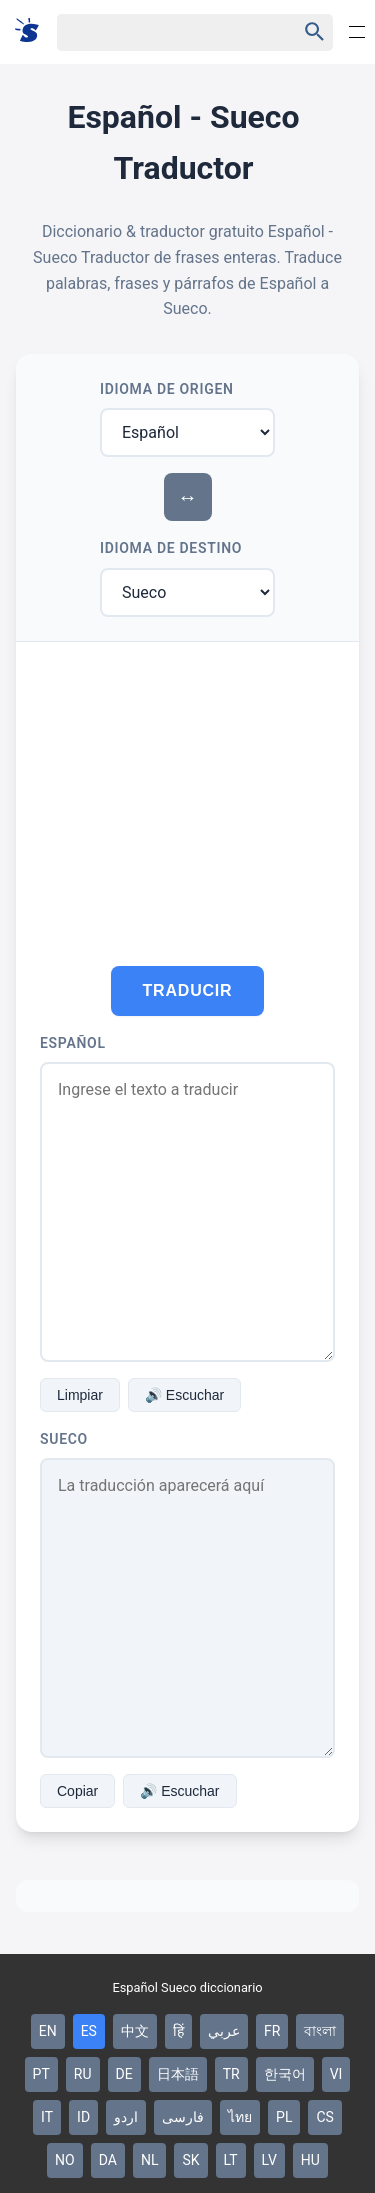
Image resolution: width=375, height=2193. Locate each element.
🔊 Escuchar (184, 1395)
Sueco (64, 1439)
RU (83, 2074)
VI (336, 2074)
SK (190, 2160)
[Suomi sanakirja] (33, 31)
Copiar (77, 1791)
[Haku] (159, 32)
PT (41, 2074)
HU (310, 2160)
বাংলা (320, 2031)
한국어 (285, 2074)
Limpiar (80, 1395)
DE (124, 2074)
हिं (178, 2031)
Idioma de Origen (167, 389)
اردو (126, 2117)
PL (284, 2117)
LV (269, 2160)
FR (272, 2031)
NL (150, 2160)
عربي (224, 2031)
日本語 (178, 2074)
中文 (135, 2031)
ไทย (240, 2117)
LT (231, 2160)
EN (48, 2031)
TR (231, 2074)
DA (108, 2160)
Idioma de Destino (171, 548)
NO (65, 2160)
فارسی (183, 2117)
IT (47, 2117)
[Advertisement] (187, 792)
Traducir (188, 990)
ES (89, 2031)
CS (324, 2117)
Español (73, 1043)
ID (83, 2117)
